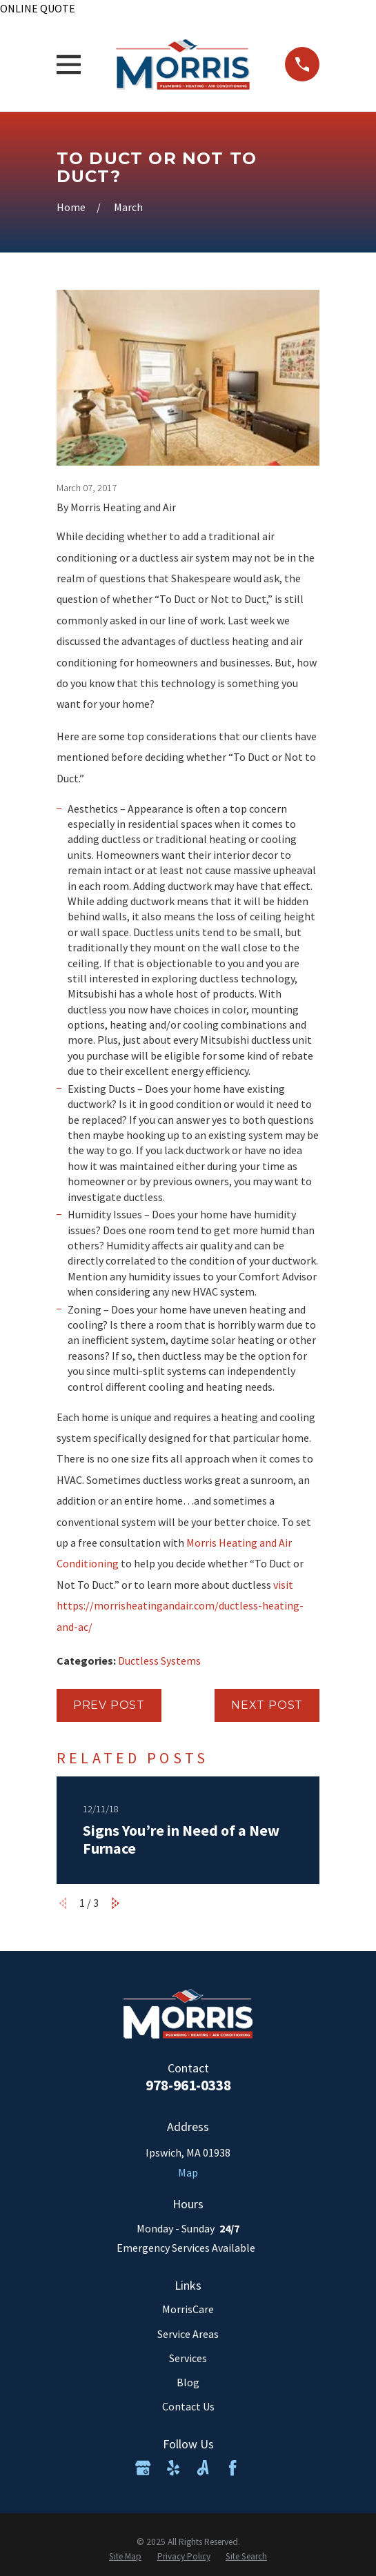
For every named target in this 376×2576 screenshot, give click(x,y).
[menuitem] (125, 2557)
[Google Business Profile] (142, 2467)
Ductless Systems (159, 1660)
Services (188, 2358)
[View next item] (116, 1903)
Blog (188, 2382)
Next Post (267, 1705)
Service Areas (188, 2334)
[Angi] (202, 2467)
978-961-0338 (188, 2085)
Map (188, 2172)
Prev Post (109, 1705)
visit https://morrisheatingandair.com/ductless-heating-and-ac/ (180, 1606)
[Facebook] (232, 2467)
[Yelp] (173, 2467)
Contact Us (188, 2406)
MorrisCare (188, 2309)
